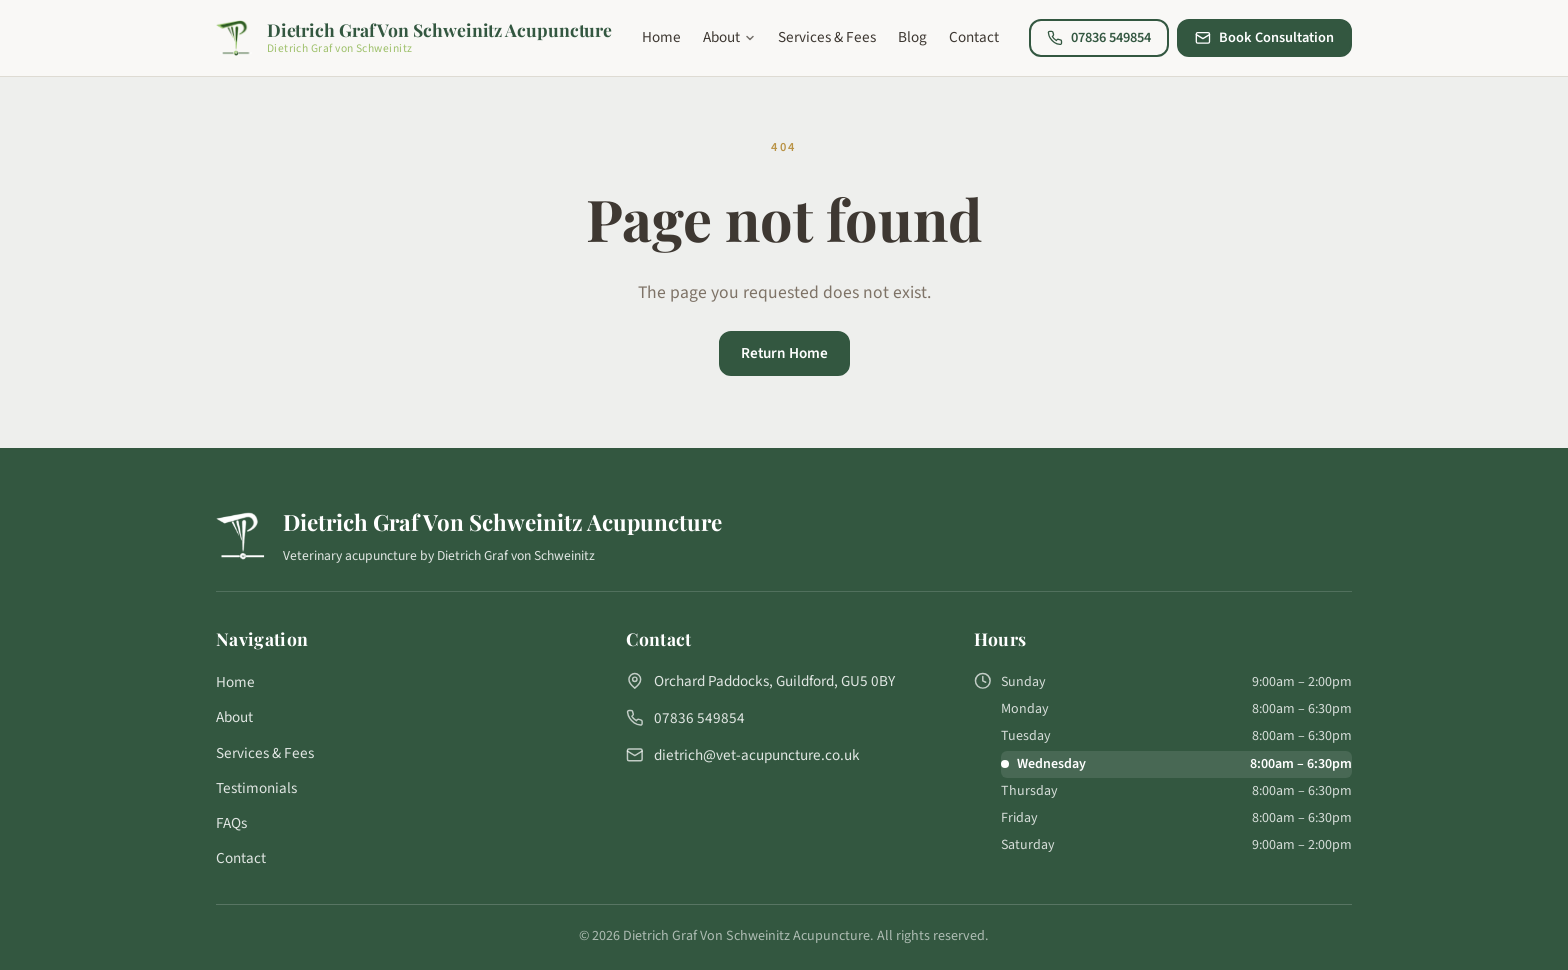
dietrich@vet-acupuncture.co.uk (757, 755)
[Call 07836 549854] (1099, 38)
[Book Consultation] (1264, 38)
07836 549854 (699, 718)
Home (661, 37)
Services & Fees (827, 37)
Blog (912, 37)
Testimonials (256, 788)
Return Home (784, 353)
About (234, 717)
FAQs (231, 823)
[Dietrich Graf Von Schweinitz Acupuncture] (414, 38)
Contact (974, 37)
